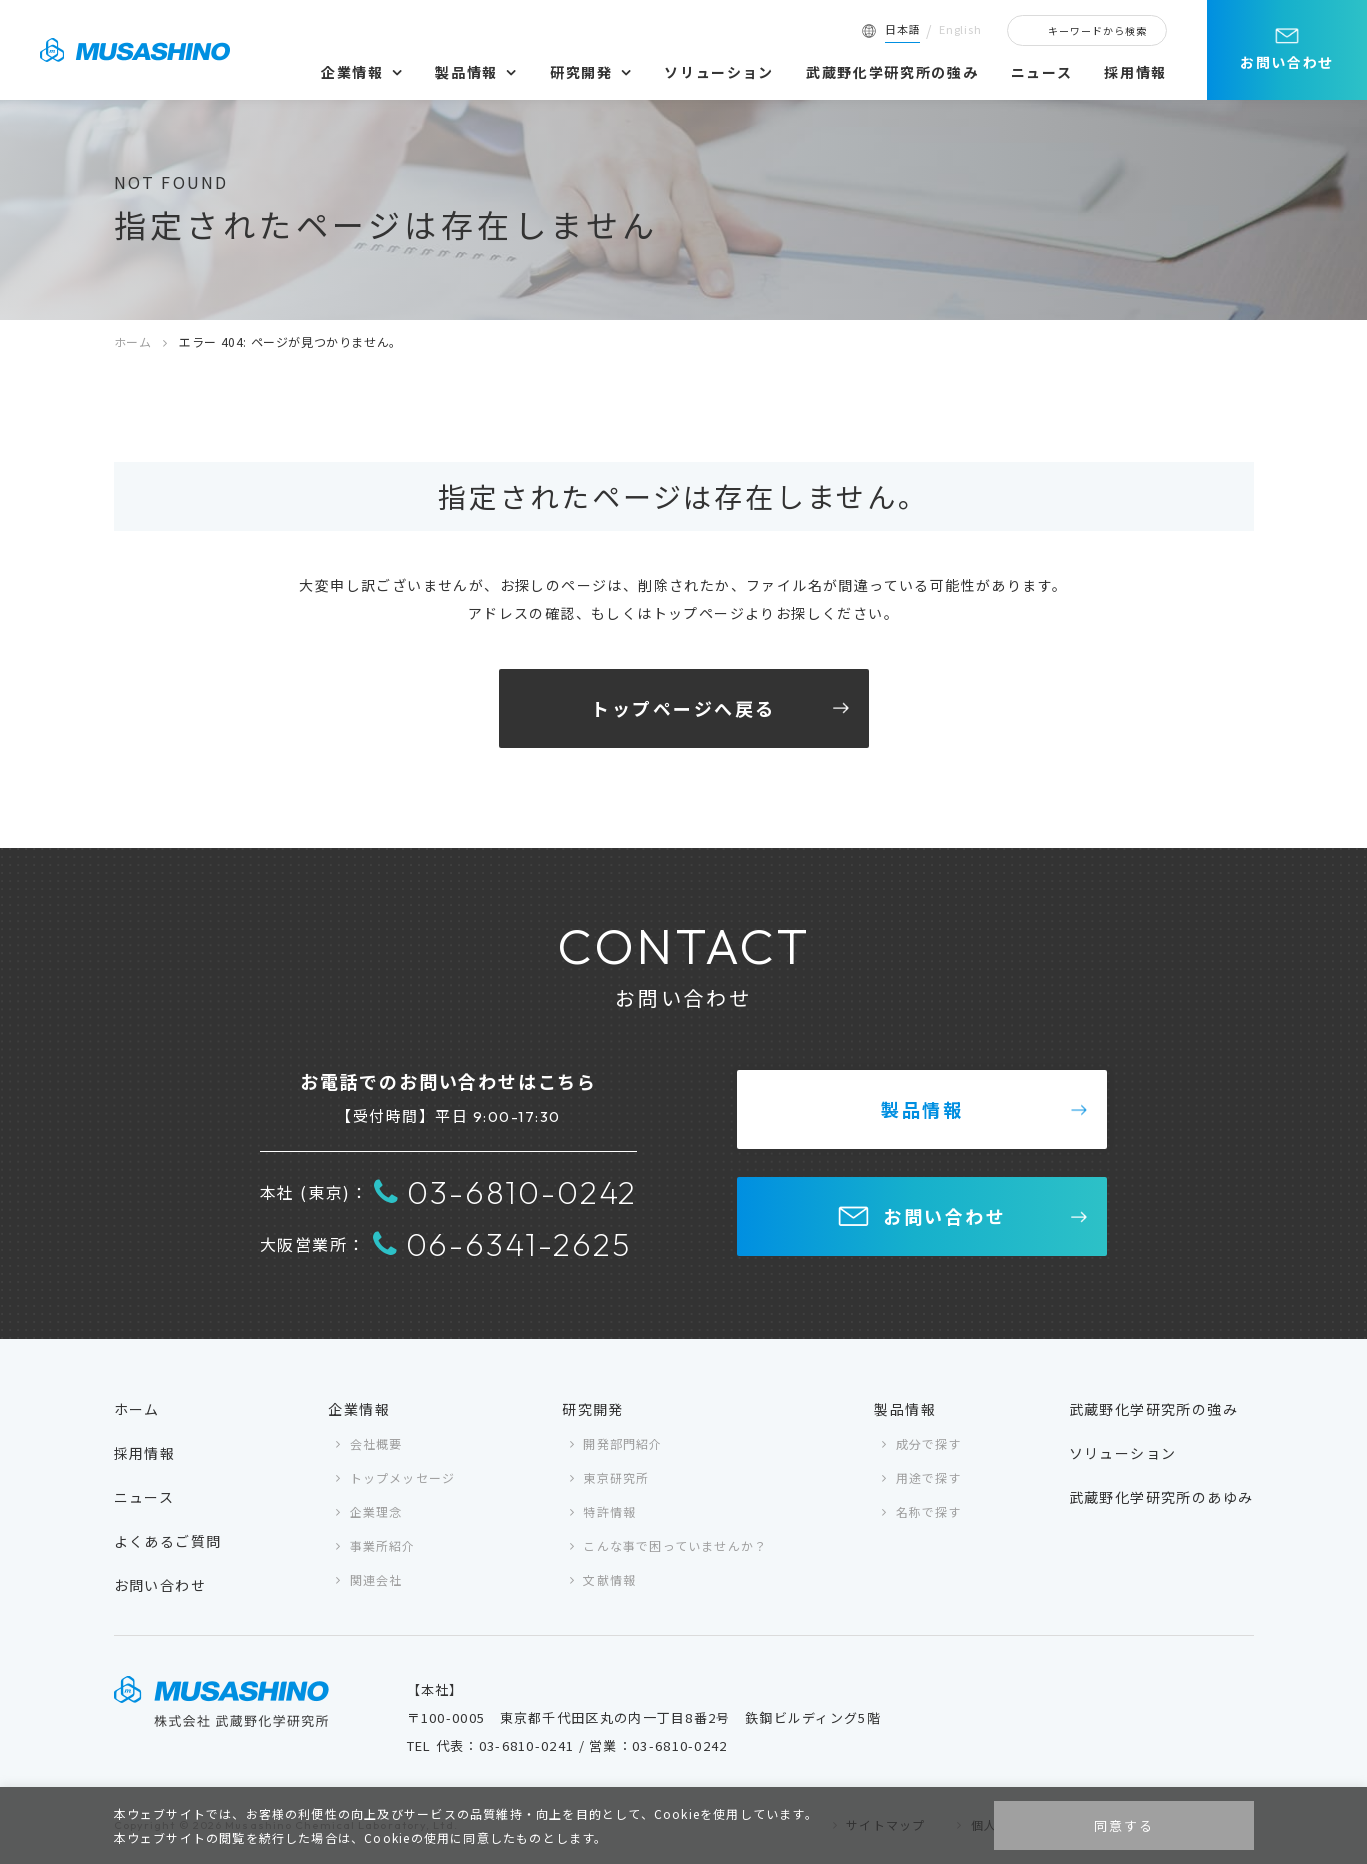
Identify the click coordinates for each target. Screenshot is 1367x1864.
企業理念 (376, 1511)
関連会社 (376, 1579)
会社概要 (376, 1443)
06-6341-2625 (502, 1244)
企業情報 (352, 72)
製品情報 (466, 72)
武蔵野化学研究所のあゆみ (1161, 1497)
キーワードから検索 (1097, 30)
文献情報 (609, 1579)
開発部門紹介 (622, 1443)
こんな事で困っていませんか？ (675, 1545)
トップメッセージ (403, 1477)
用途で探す (929, 1477)
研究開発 (581, 72)
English (960, 29)
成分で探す (929, 1443)
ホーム (133, 341)
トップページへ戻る (683, 708)
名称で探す (929, 1511)
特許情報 (609, 1511)
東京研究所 (616, 1477)
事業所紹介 (383, 1545)
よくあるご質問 (168, 1541)
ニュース (1042, 72)
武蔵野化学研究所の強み (892, 72)
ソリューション (719, 72)
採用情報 (1135, 72)
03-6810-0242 (505, 1192)
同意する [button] (1123, 1825)
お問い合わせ (1287, 62)
